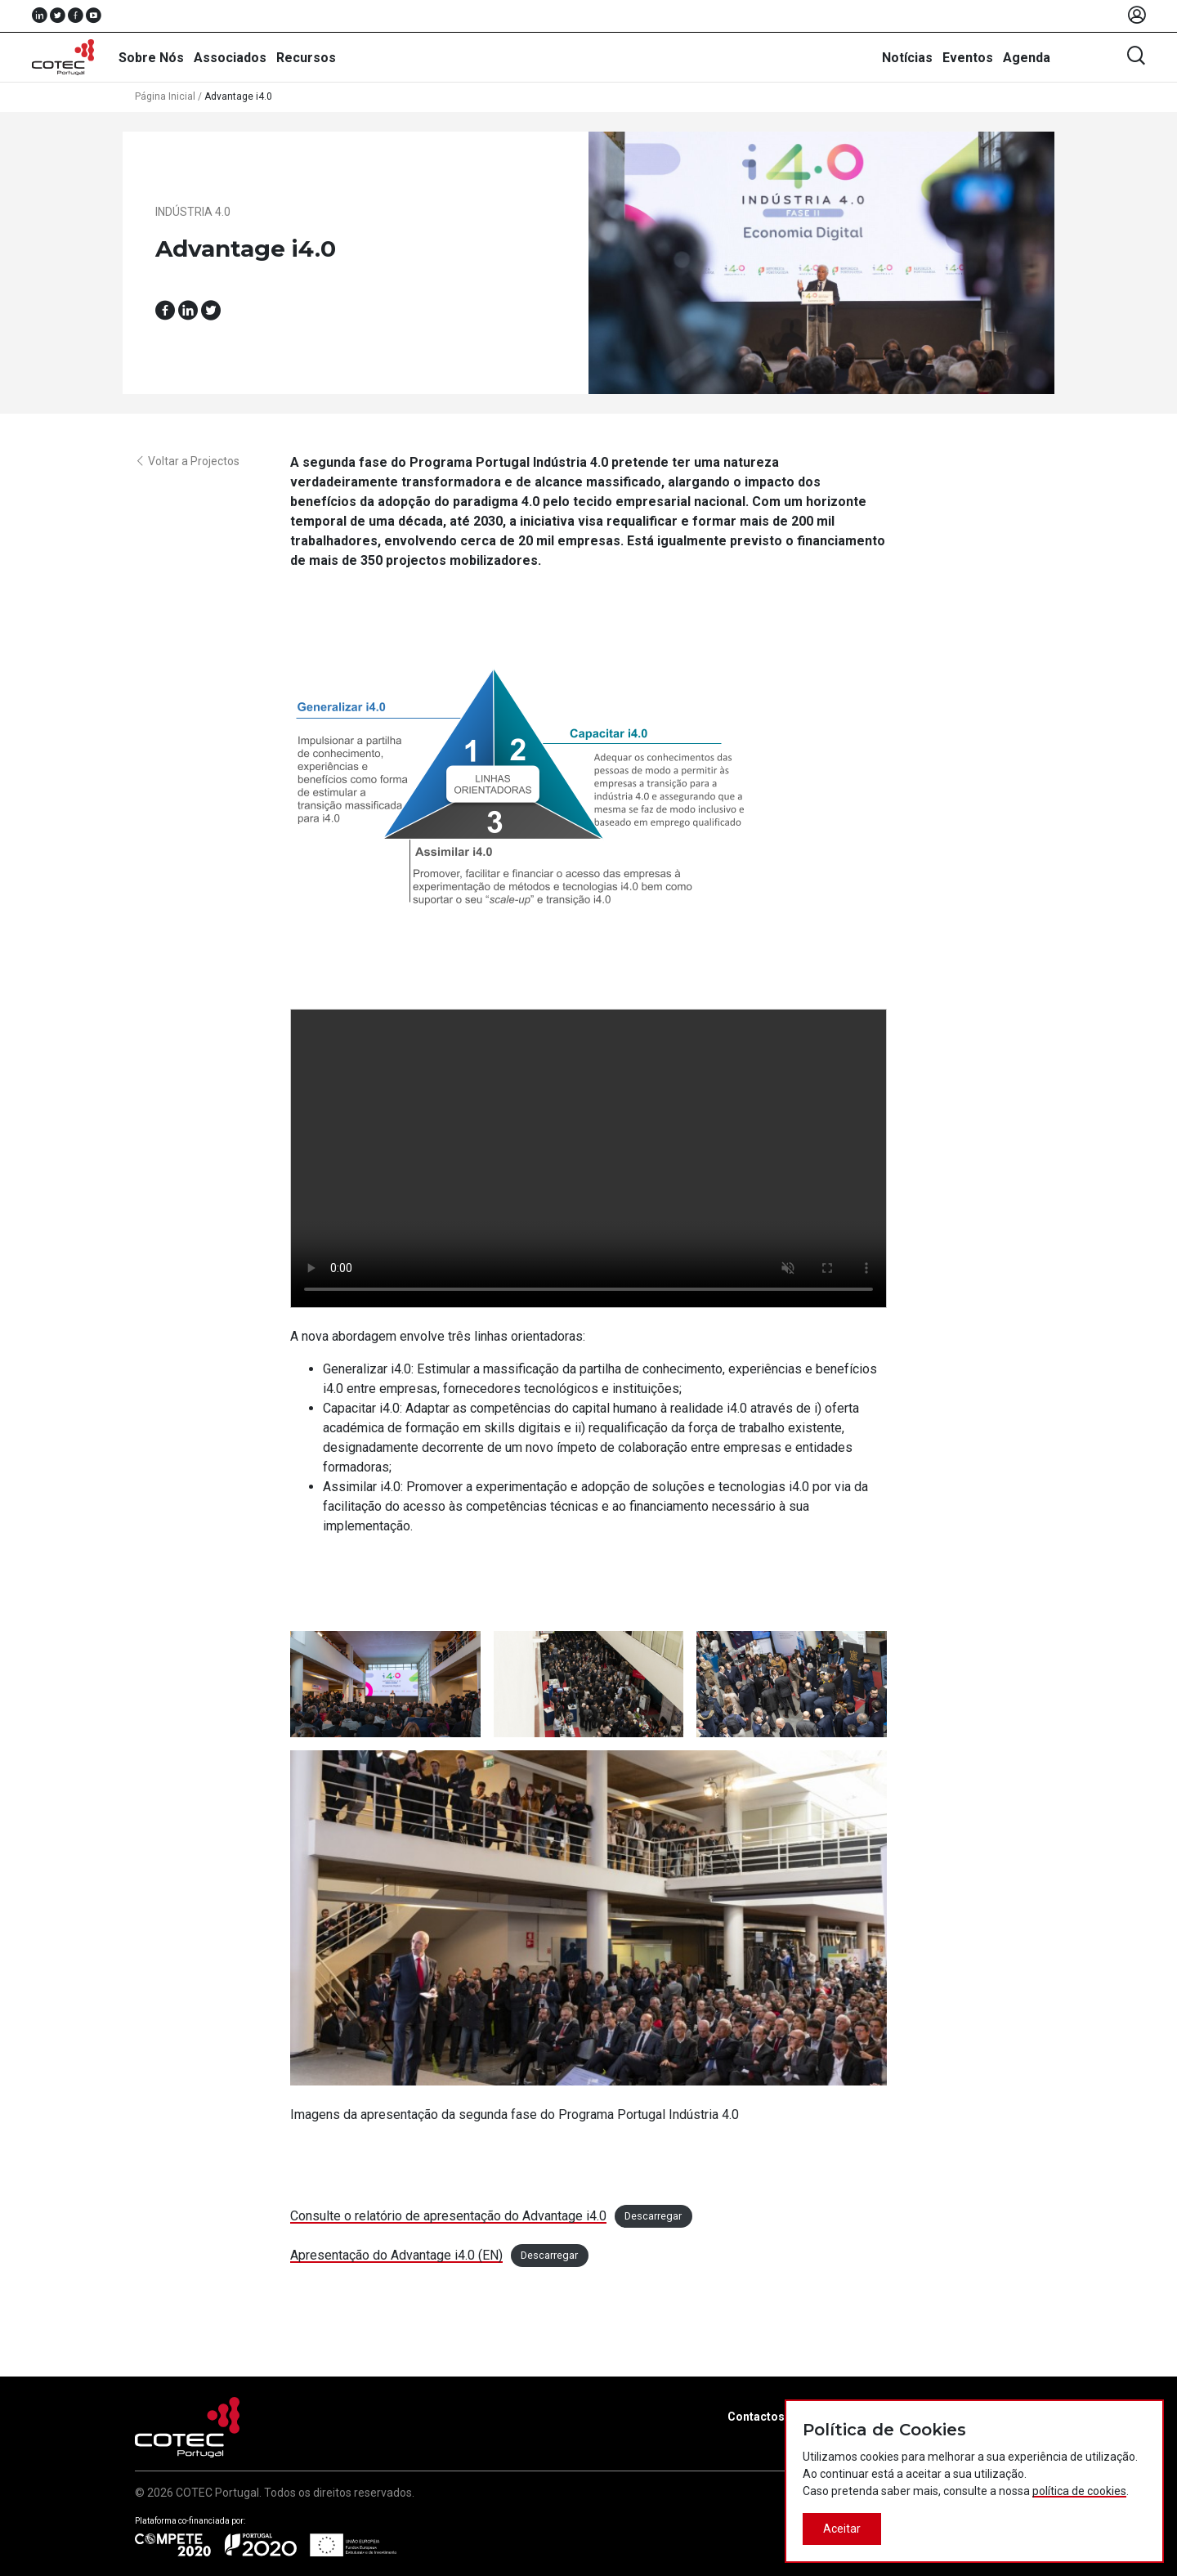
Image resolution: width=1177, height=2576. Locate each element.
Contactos (756, 2416)
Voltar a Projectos (187, 461)
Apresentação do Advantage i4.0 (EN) (396, 2255)
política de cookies (1079, 2491)
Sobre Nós (151, 57)
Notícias (907, 57)
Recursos (306, 57)
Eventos (967, 57)
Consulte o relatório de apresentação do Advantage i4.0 (448, 2216)
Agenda (1026, 57)
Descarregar (653, 2217)
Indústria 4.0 (192, 211)
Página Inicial (165, 96)
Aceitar (842, 2528)
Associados (230, 57)
